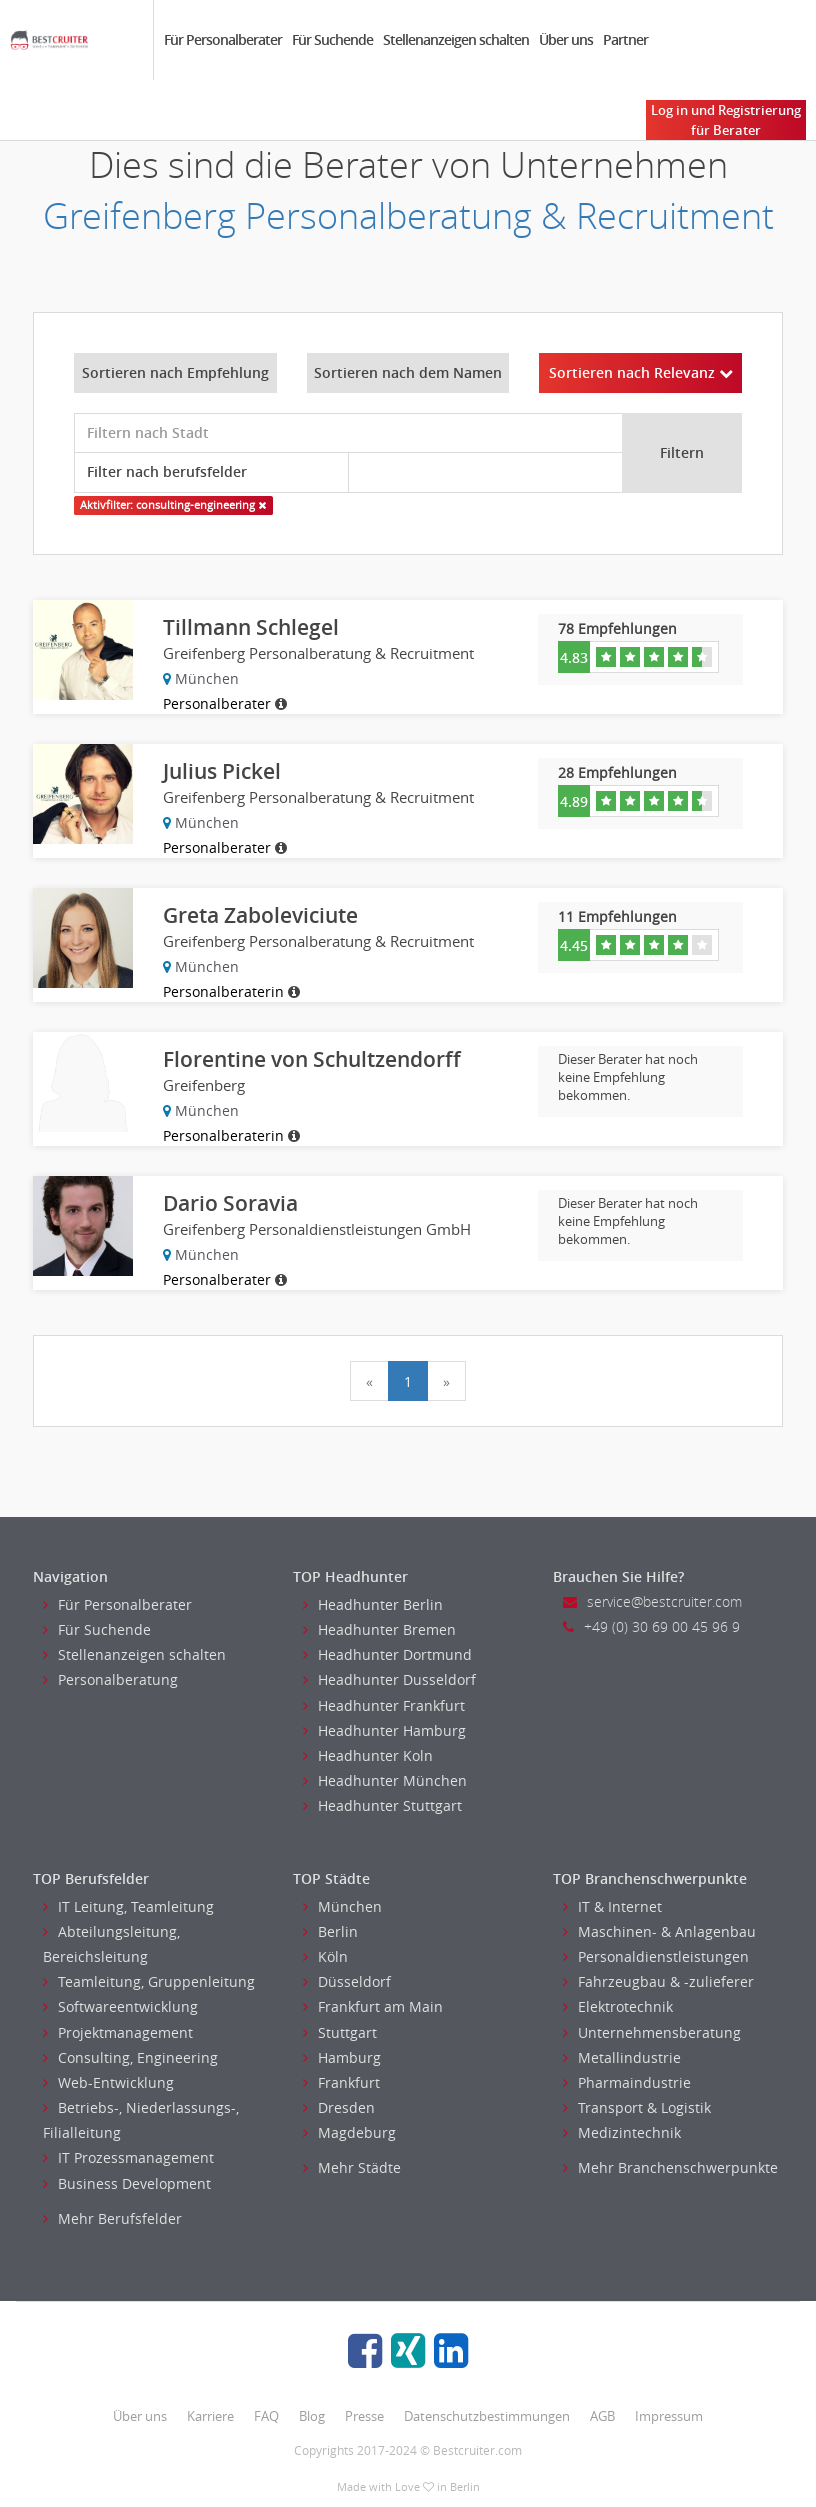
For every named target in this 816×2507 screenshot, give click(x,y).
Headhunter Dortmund (387, 1654)
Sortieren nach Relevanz (641, 372)
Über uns (566, 39)
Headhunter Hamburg (384, 1730)
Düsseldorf (347, 1981)
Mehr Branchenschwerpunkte (670, 2167)
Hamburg (342, 2057)
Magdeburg (349, 2132)
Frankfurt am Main (373, 2006)
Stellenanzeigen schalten (456, 39)
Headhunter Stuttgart (382, 1805)
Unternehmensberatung (652, 2032)
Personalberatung (110, 1679)
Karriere (210, 2416)
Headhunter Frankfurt (384, 1705)
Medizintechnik (622, 2132)
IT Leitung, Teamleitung (128, 1906)
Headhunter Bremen (379, 1629)
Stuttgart (340, 2032)
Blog (312, 2416)
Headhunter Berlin (373, 1604)
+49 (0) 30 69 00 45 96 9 (651, 1626)
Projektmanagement (118, 2032)
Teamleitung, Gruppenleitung (149, 1981)
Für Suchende (332, 39)
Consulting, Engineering (130, 2057)
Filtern (682, 452)
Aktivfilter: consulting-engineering (173, 505)
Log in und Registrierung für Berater (726, 120)
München (342, 1906)
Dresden (339, 2107)
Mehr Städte (352, 2167)
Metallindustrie (622, 2057)
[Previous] (369, 1381)
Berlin (330, 1931)
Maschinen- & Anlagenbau (659, 1931)
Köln (325, 1956)
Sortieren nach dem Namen (408, 372)
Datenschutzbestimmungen (487, 2416)
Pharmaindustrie (627, 2082)
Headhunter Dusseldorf (389, 1679)
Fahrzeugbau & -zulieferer (658, 1981)
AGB (602, 2416)
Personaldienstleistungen (656, 1956)
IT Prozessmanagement (128, 2157)
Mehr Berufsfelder (112, 2218)
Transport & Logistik (637, 2107)
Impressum (669, 2416)
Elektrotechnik (618, 2006)
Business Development (127, 2183)
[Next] (446, 1381)
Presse (364, 2416)
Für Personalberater (223, 39)
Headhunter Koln (368, 1755)
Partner (625, 39)
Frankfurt (341, 2082)
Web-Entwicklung (108, 2082)
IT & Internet (612, 1906)
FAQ (266, 2416)
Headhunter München (385, 1780)
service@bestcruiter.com (652, 1601)
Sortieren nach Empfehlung (175, 372)
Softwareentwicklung (120, 2006)
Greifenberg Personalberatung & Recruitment (408, 215)
